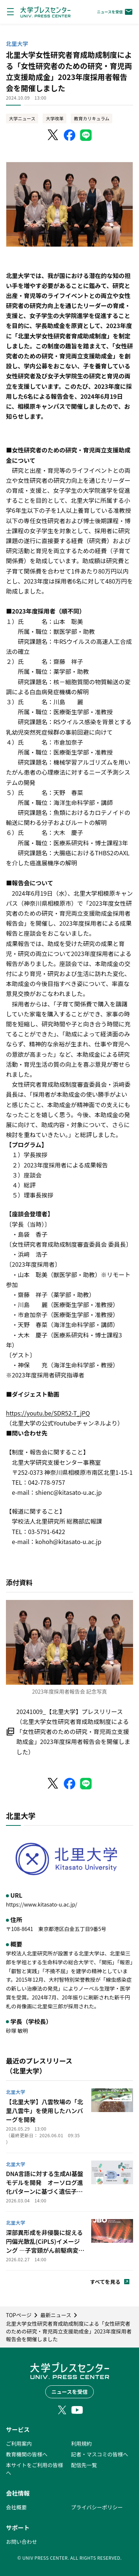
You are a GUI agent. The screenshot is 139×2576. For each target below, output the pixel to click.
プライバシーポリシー (97, 2507)
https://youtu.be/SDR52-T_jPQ (48, 1413)
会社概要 (16, 2507)
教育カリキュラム (91, 118)
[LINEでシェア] (86, 135)
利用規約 (81, 2443)
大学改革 (54, 118)
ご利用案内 (19, 2443)
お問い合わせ (21, 2541)
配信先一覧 (84, 2465)
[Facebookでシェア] (70, 135)
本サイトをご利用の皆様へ (34, 2468)
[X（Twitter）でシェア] (53, 135)
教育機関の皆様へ (26, 2454)
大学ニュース (22, 118)
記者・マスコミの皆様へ (99, 2454)
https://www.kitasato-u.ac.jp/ (41, 1904)
